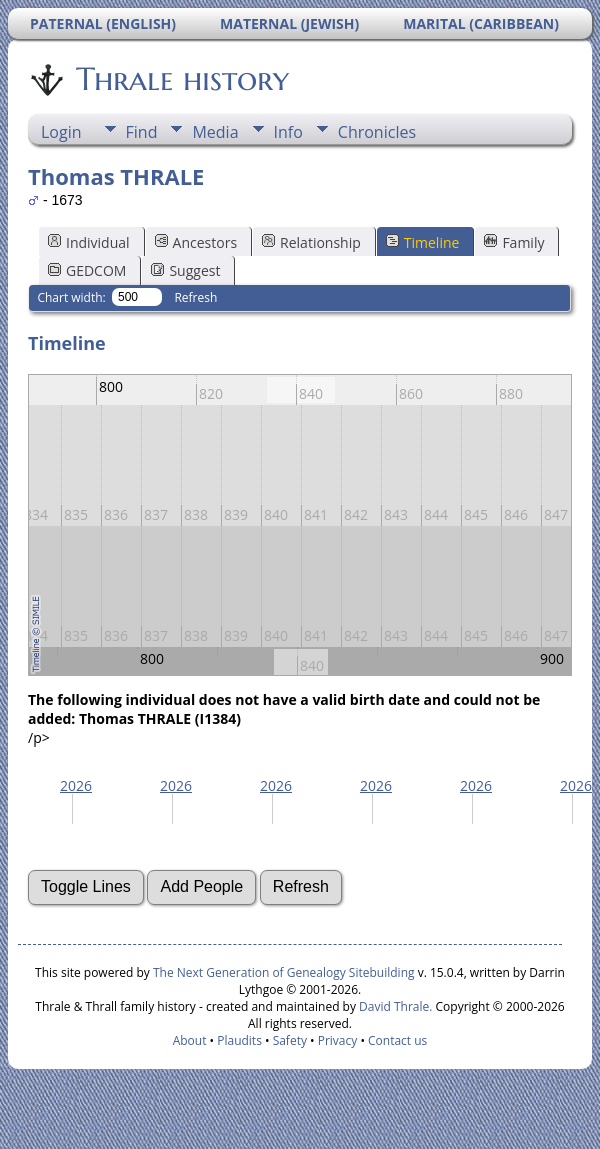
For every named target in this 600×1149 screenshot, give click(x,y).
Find (142, 132)
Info (288, 132)
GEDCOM (87, 270)
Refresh (195, 297)
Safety (290, 1040)
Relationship (311, 242)
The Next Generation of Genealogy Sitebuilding (284, 972)
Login (61, 132)
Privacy (338, 1040)
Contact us (397, 1040)
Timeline (423, 242)
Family (514, 242)
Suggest (185, 270)
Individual (89, 242)
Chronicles (377, 132)
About (190, 1040)
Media (215, 132)
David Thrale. (394, 1006)
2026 (76, 785)
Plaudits (239, 1040)
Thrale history (181, 79)
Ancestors (196, 242)
